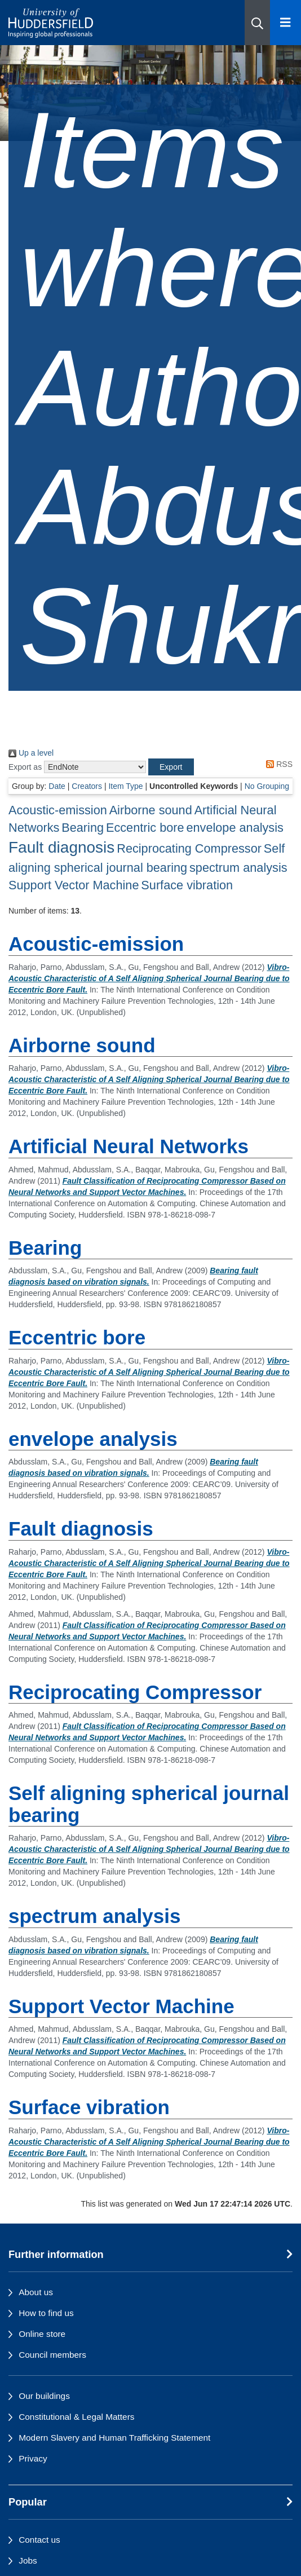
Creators (87, 786)
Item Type (125, 786)
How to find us (46, 2313)
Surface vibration (187, 885)
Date (56, 786)
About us (36, 2292)
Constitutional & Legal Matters (76, 2416)
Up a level (31, 752)
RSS (277, 764)
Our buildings (44, 2396)
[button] (257, 22)
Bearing (82, 828)
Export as (25, 766)
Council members (52, 2354)
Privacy (33, 2458)
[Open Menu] (285, 22)
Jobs (28, 2560)
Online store (42, 2334)
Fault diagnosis (61, 847)
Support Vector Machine (73, 885)
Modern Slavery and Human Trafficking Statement (114, 2437)
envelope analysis (234, 828)
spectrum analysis (238, 868)
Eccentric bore (145, 828)
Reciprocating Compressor (189, 848)
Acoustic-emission (57, 810)
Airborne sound (150, 810)
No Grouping (267, 786)
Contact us (39, 2539)
